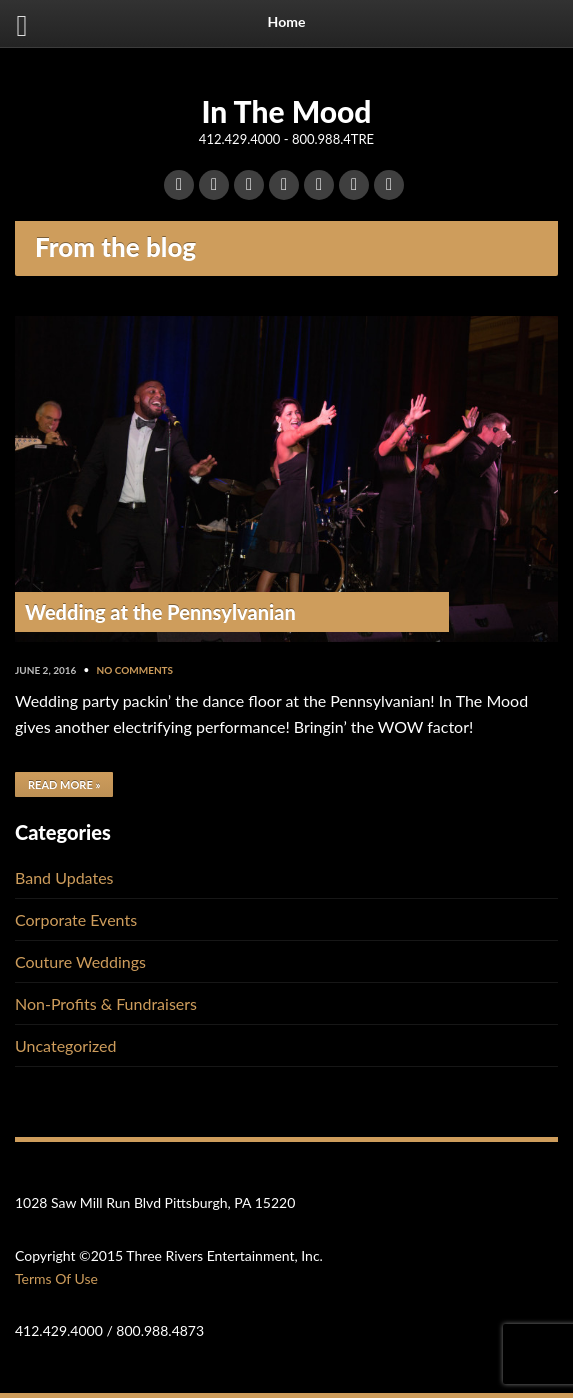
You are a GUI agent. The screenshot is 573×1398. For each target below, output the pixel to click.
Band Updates (64, 877)
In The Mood (286, 111)
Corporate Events (76, 919)
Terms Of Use (56, 1278)
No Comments (135, 670)
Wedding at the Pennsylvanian (160, 612)
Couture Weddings (80, 961)
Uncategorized (66, 1045)
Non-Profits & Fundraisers (106, 1003)
